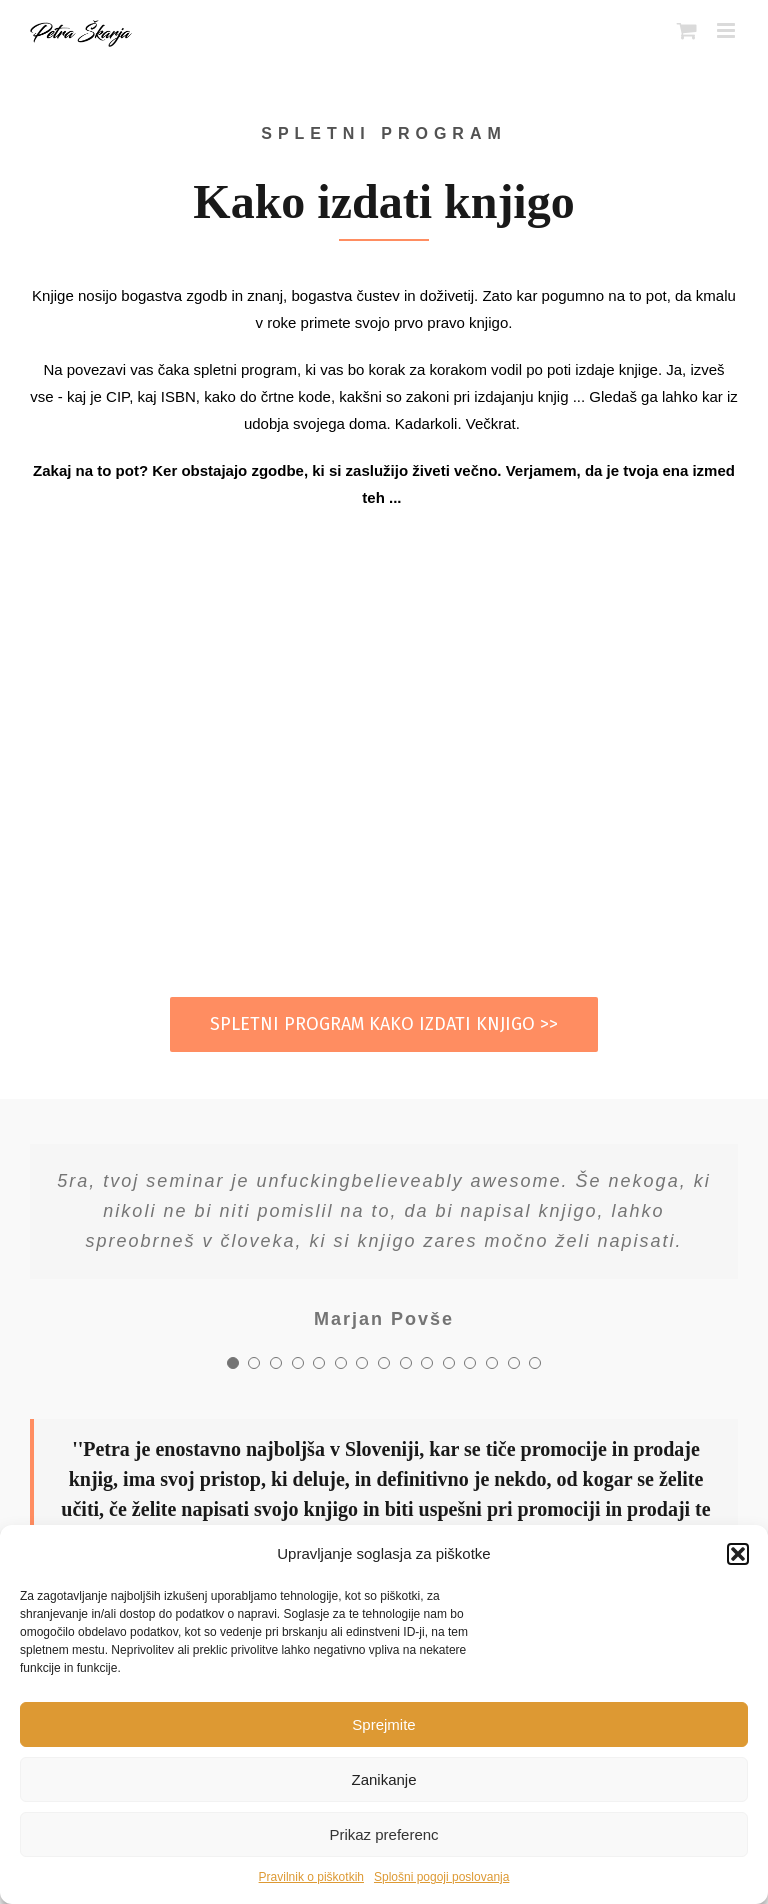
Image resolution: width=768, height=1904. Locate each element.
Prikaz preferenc (383, 1834)
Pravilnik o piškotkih (311, 1877)
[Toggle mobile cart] (687, 30)
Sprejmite (383, 1724)
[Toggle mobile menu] (727, 30)
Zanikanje (383, 1779)
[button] (738, 1554)
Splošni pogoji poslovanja (441, 1877)
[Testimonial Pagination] (233, 1363)
